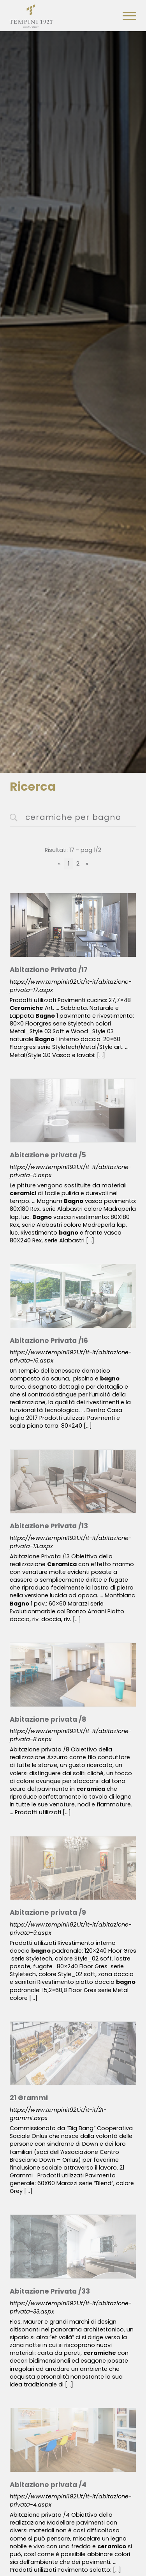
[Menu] (129, 16)
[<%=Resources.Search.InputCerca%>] (73, 818)
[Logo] (31, 14)
